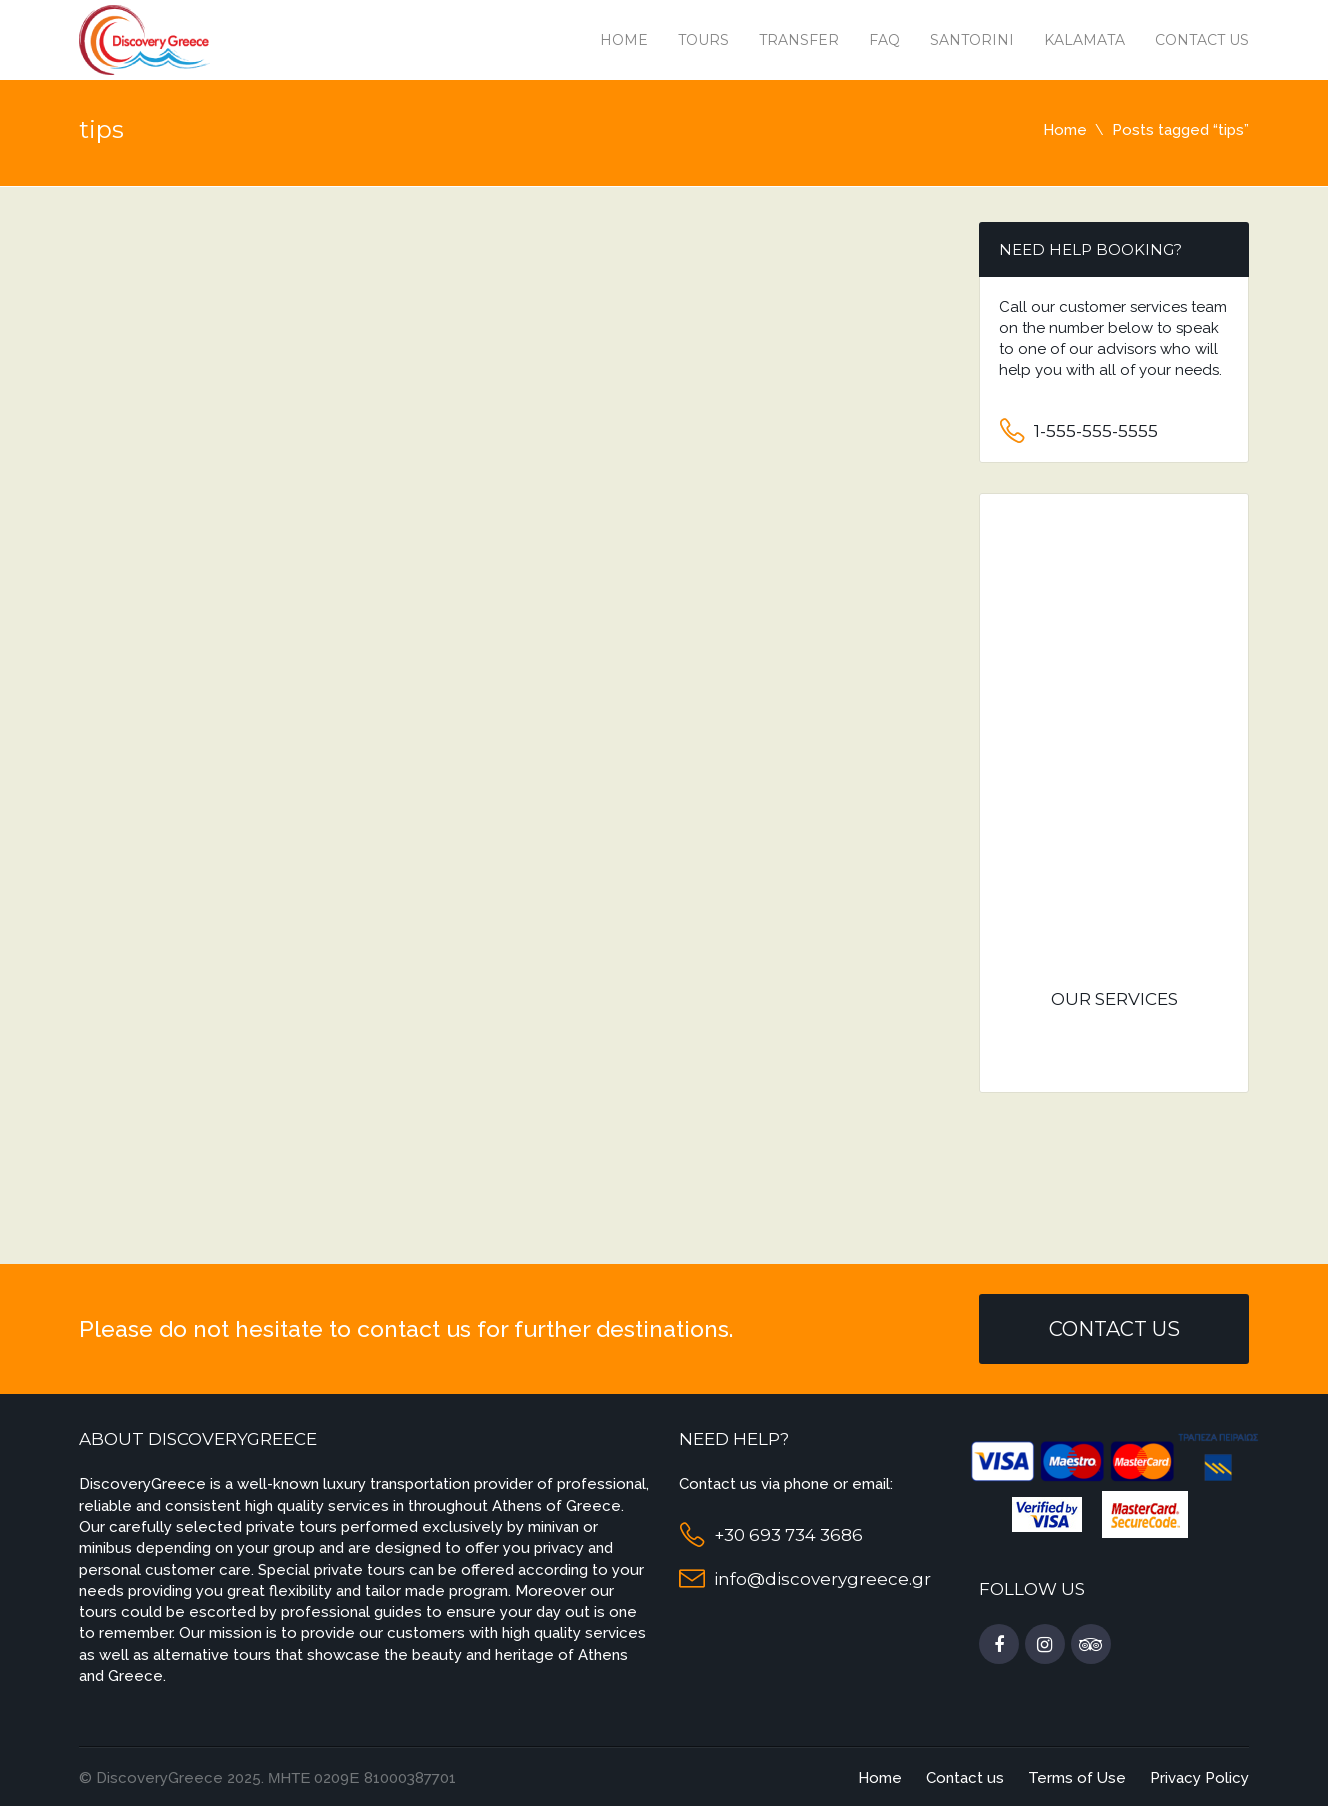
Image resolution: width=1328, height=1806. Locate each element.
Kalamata (1084, 40)
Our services (1114, 999)
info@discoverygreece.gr (822, 1579)
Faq (884, 40)
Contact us (1202, 40)
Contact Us (1114, 1329)
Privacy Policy (1199, 1778)
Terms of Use (1077, 1778)
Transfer (799, 40)
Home (624, 40)
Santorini (972, 40)
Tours (703, 40)
